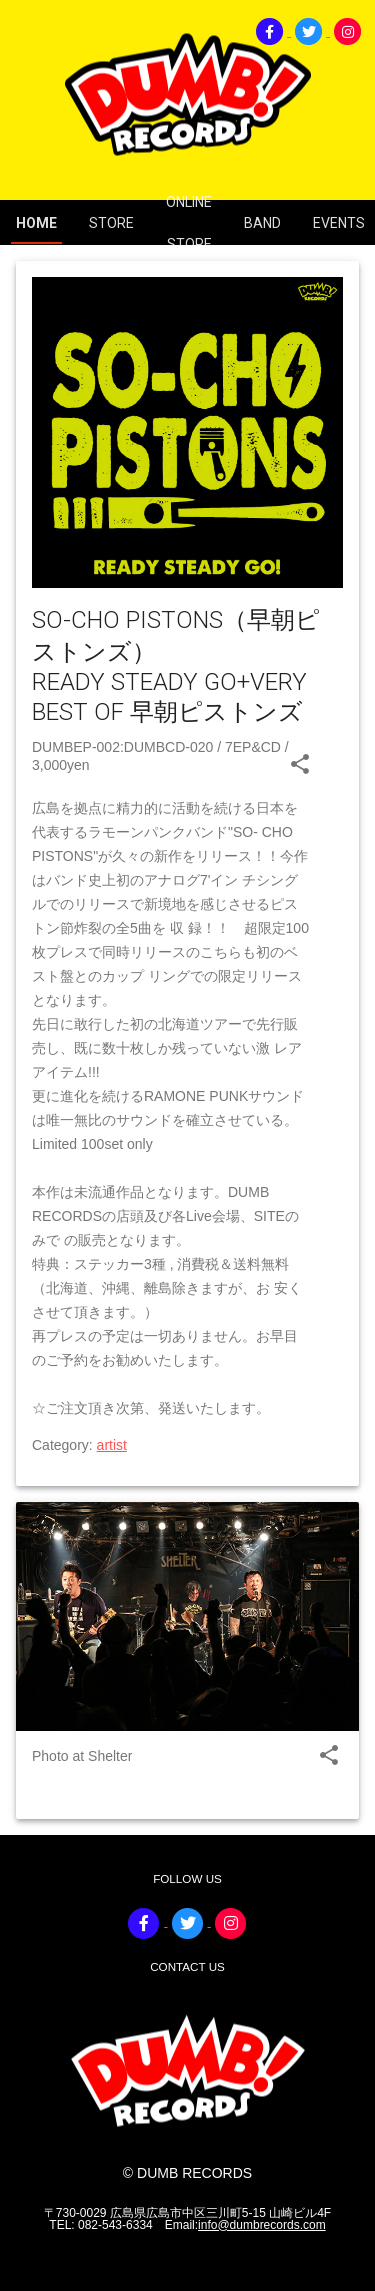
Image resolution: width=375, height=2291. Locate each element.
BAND (262, 223)
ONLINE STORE (189, 223)
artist (112, 1445)
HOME (36, 223)
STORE (111, 223)
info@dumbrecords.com (262, 2225)
